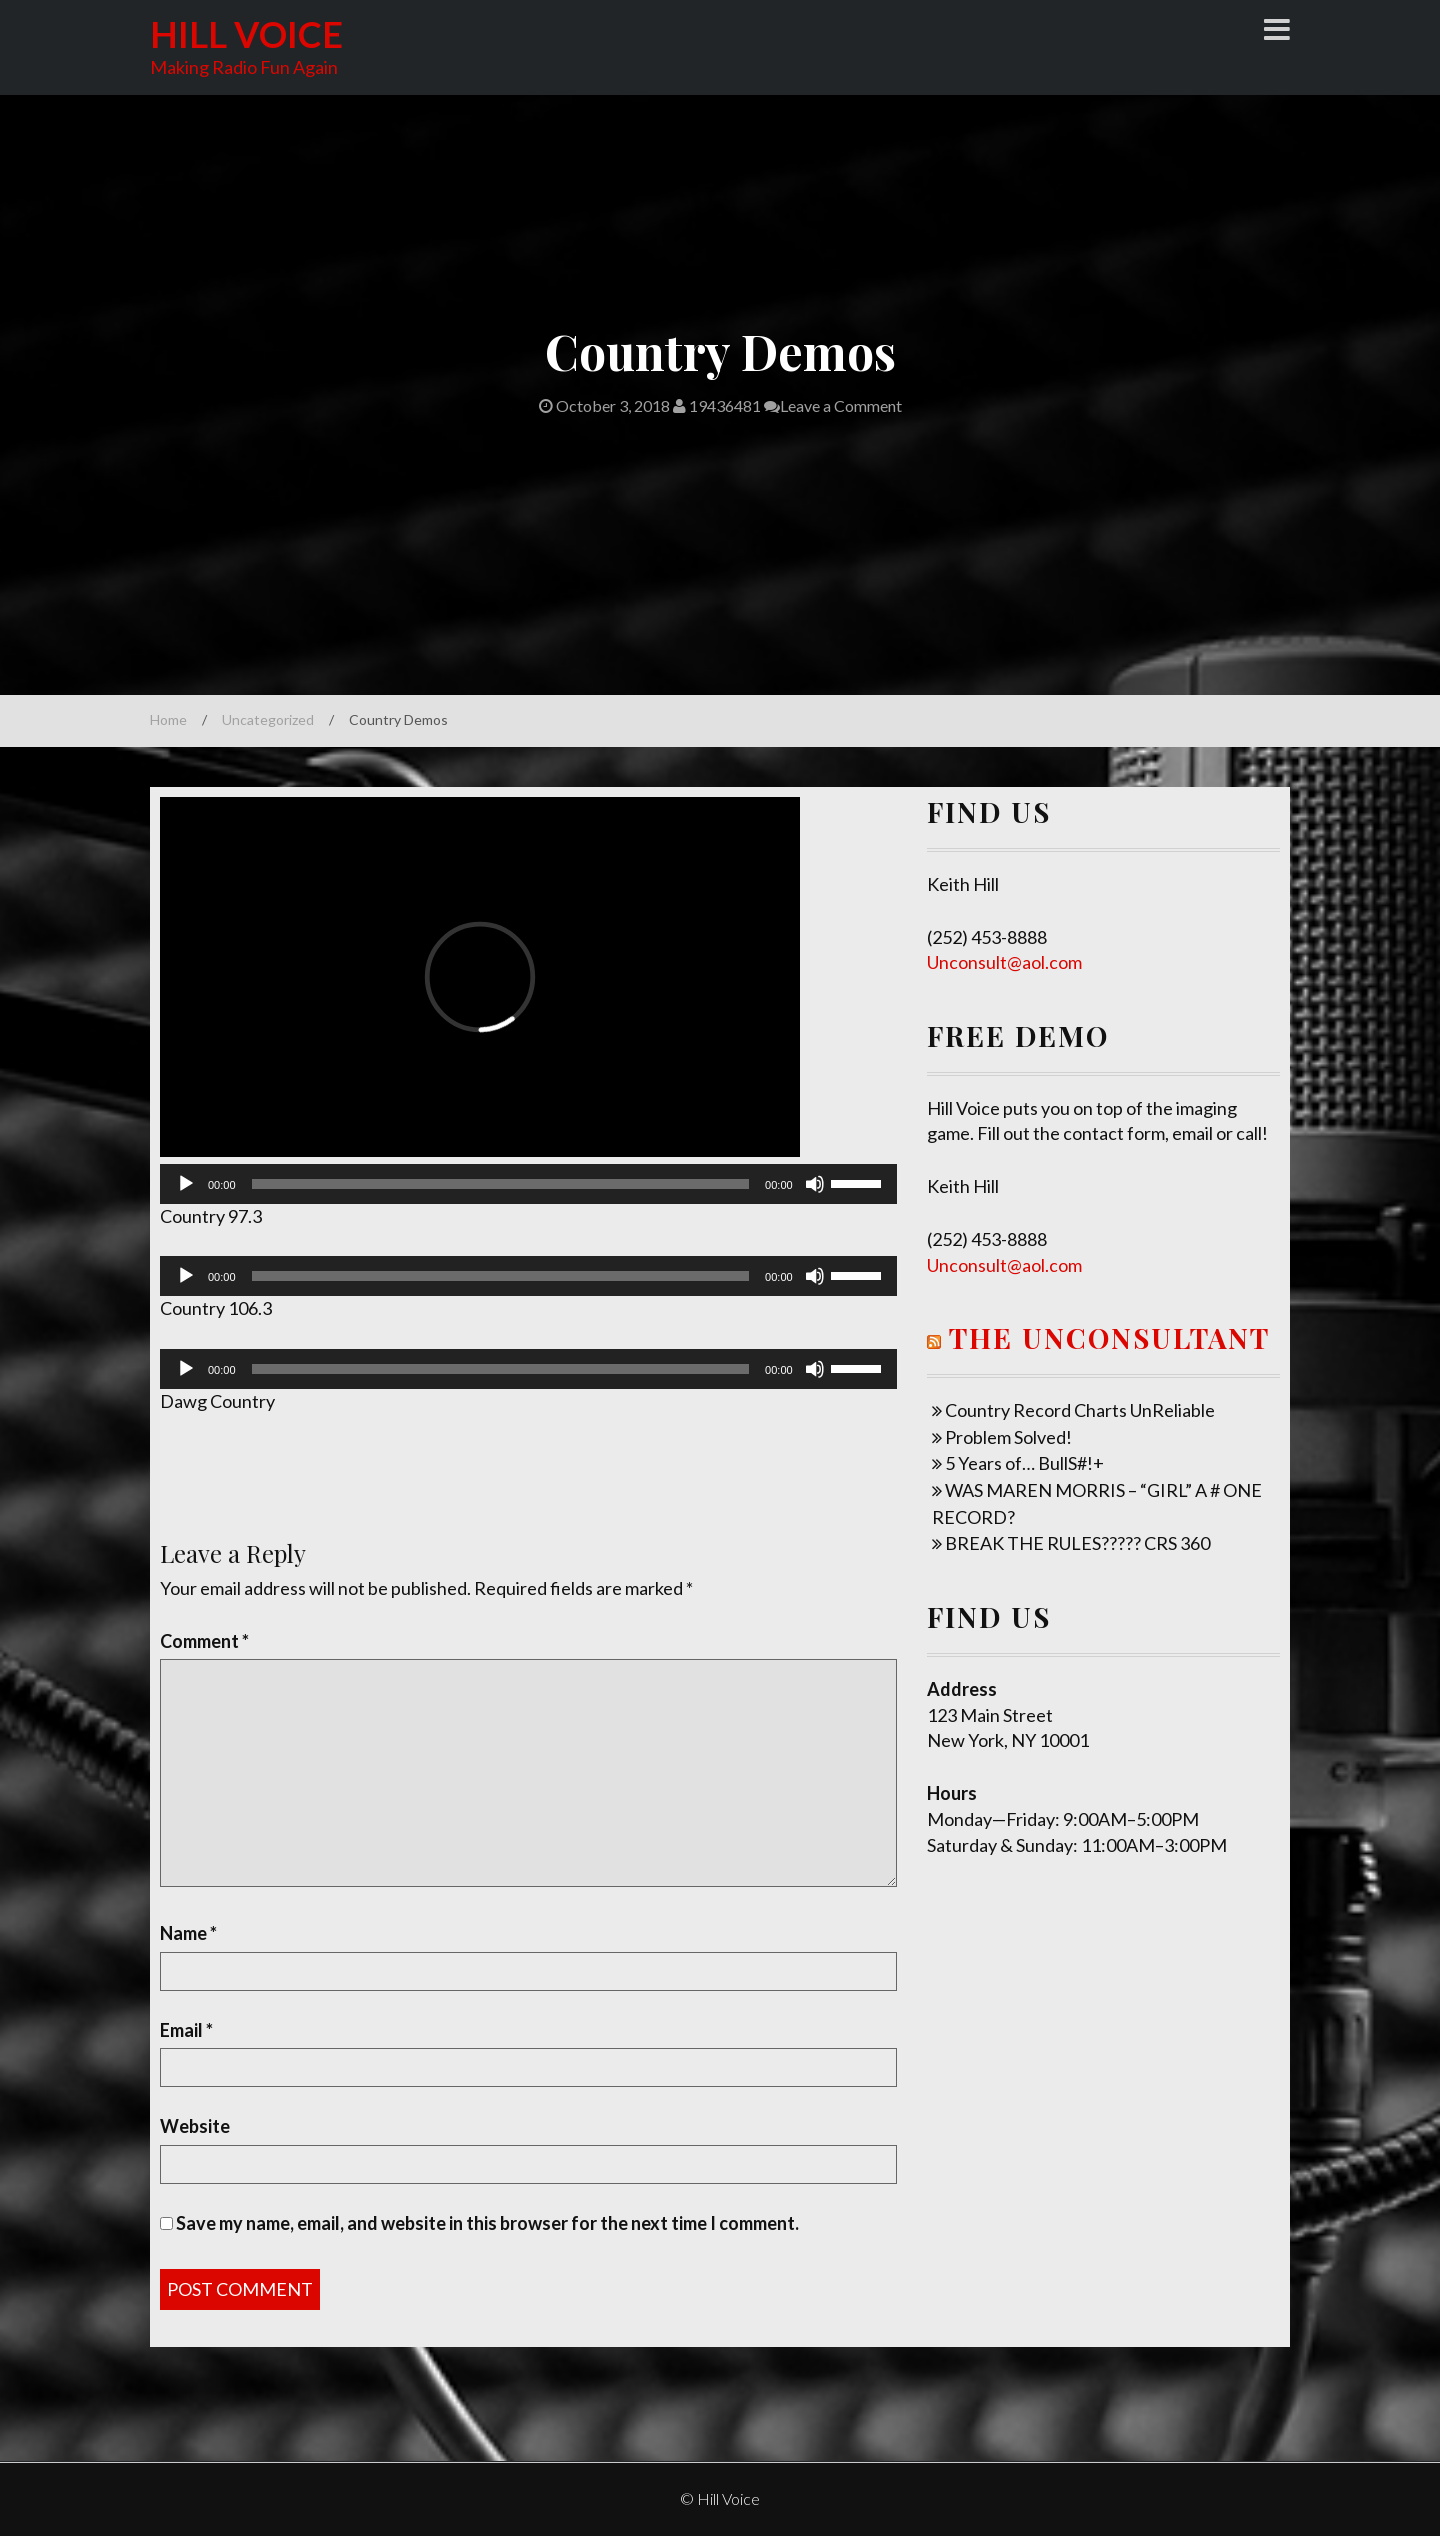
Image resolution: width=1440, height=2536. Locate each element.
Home (168, 719)
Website (195, 2126)
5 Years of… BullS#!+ (1024, 1463)
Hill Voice (246, 34)
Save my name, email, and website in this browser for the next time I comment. (487, 2223)
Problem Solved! (1008, 1437)
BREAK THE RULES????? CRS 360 (1077, 1543)
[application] (528, 1184)
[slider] (501, 1184)
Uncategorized (268, 719)
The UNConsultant (1109, 1337)
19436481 (717, 405)
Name (188, 1933)
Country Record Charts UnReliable (1080, 1410)
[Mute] (815, 1184)
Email (186, 2030)
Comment (204, 1641)
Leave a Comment (833, 405)
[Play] (186, 1184)
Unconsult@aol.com (1004, 962)
